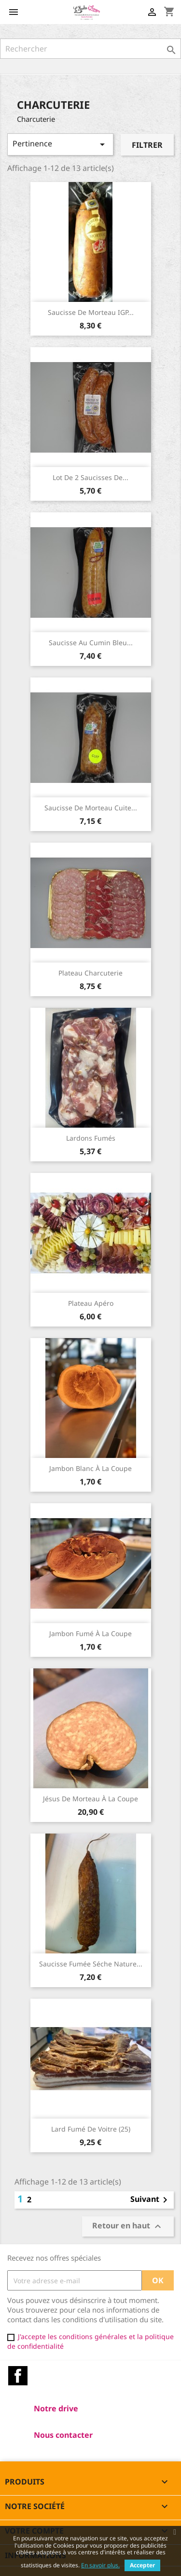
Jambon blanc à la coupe (90, 1468)
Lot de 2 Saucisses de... (90, 477)
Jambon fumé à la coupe (90, 1633)
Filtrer (147, 145)
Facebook (18, 2375)
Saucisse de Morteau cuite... (90, 807)
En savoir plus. (100, 2565)
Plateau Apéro (90, 1303)
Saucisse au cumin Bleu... (91, 642)
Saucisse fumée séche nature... (90, 1963)
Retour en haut (128, 2227)
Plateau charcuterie (90, 972)
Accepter (142, 2565)
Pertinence (60, 144)
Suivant (150, 2200)
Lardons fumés (90, 1138)
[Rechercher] (90, 49)
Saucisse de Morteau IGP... (91, 312)
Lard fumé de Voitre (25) (90, 2129)
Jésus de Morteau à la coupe (90, 1798)
